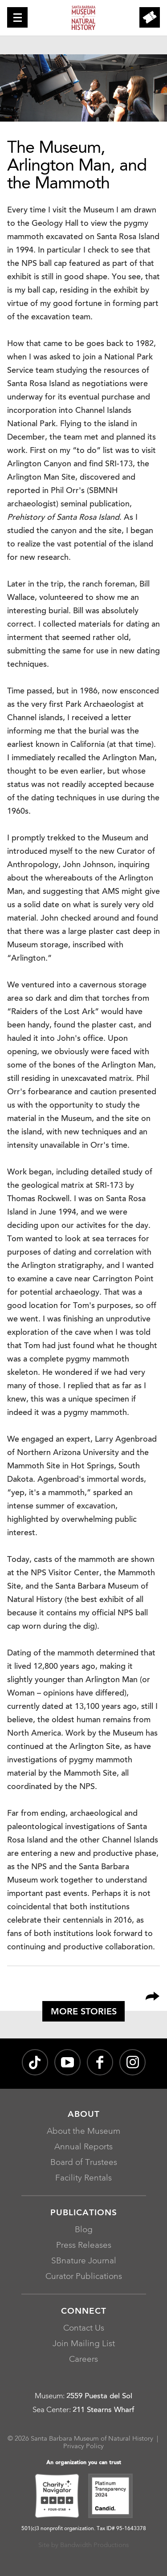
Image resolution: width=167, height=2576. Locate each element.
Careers (83, 2360)
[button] (17, 17)
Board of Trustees (83, 2163)
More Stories (84, 2012)
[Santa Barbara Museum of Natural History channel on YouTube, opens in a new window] (67, 2062)
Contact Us (83, 2328)
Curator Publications (83, 2277)
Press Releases (83, 2246)
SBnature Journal (83, 2261)
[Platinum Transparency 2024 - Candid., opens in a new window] (110, 2497)
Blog (84, 2230)
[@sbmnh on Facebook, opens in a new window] (100, 2062)
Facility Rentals (83, 2178)
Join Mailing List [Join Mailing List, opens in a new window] (84, 2344)
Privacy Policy (83, 2446)
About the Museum (83, 2132)
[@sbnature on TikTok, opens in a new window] (35, 2062)
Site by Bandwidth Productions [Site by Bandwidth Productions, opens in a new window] (83, 2545)
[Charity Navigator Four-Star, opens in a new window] (57, 2497)
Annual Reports (83, 2147)
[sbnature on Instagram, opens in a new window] (132, 2062)
